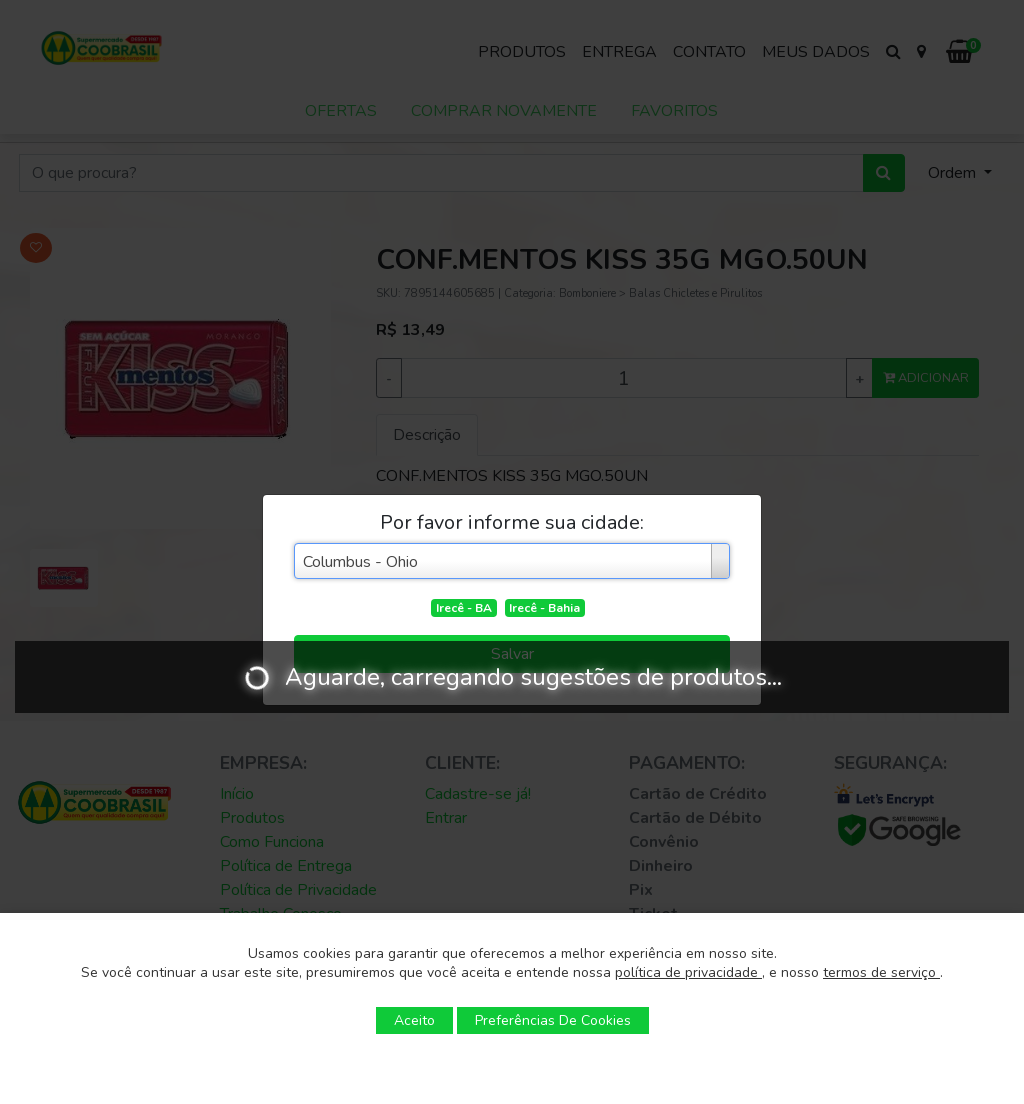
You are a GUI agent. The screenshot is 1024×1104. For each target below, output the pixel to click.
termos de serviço (881, 972)
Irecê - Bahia (544, 608)
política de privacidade (688, 972)
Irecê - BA (464, 608)
